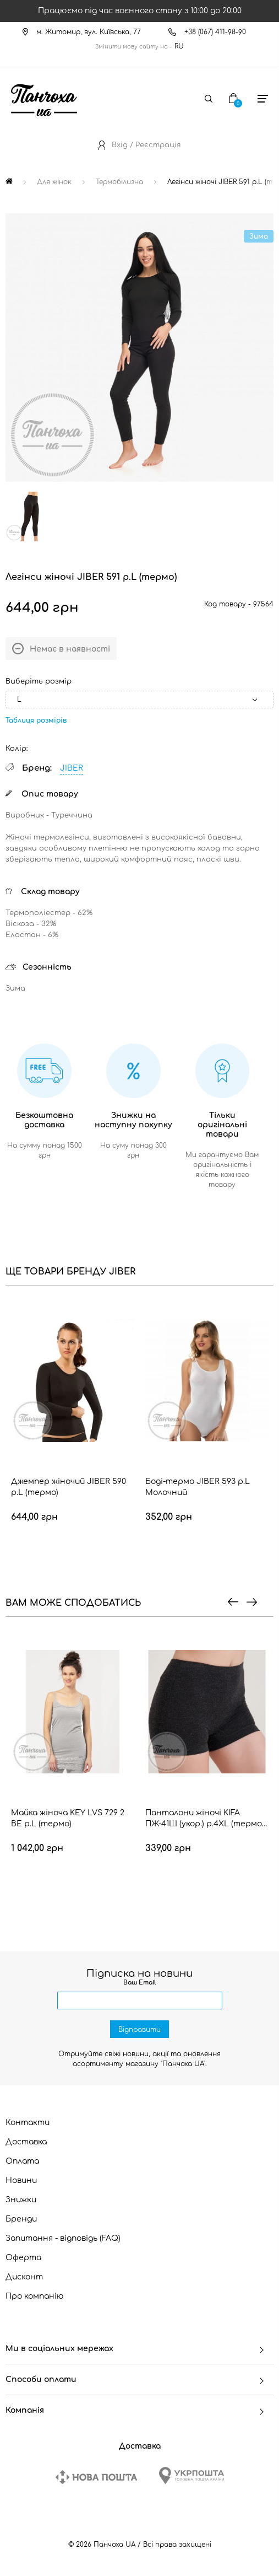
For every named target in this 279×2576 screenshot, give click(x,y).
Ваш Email (139, 1982)
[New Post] (96, 2477)
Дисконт (24, 2277)
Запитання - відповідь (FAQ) (63, 2238)
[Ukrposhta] (191, 2475)
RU (179, 46)
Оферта (23, 2258)
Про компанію (35, 2296)
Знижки (21, 2200)
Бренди (21, 2219)
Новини (21, 2180)
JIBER (71, 768)
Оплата (22, 2161)
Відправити (139, 2030)
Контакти (28, 2122)
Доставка (26, 2142)
